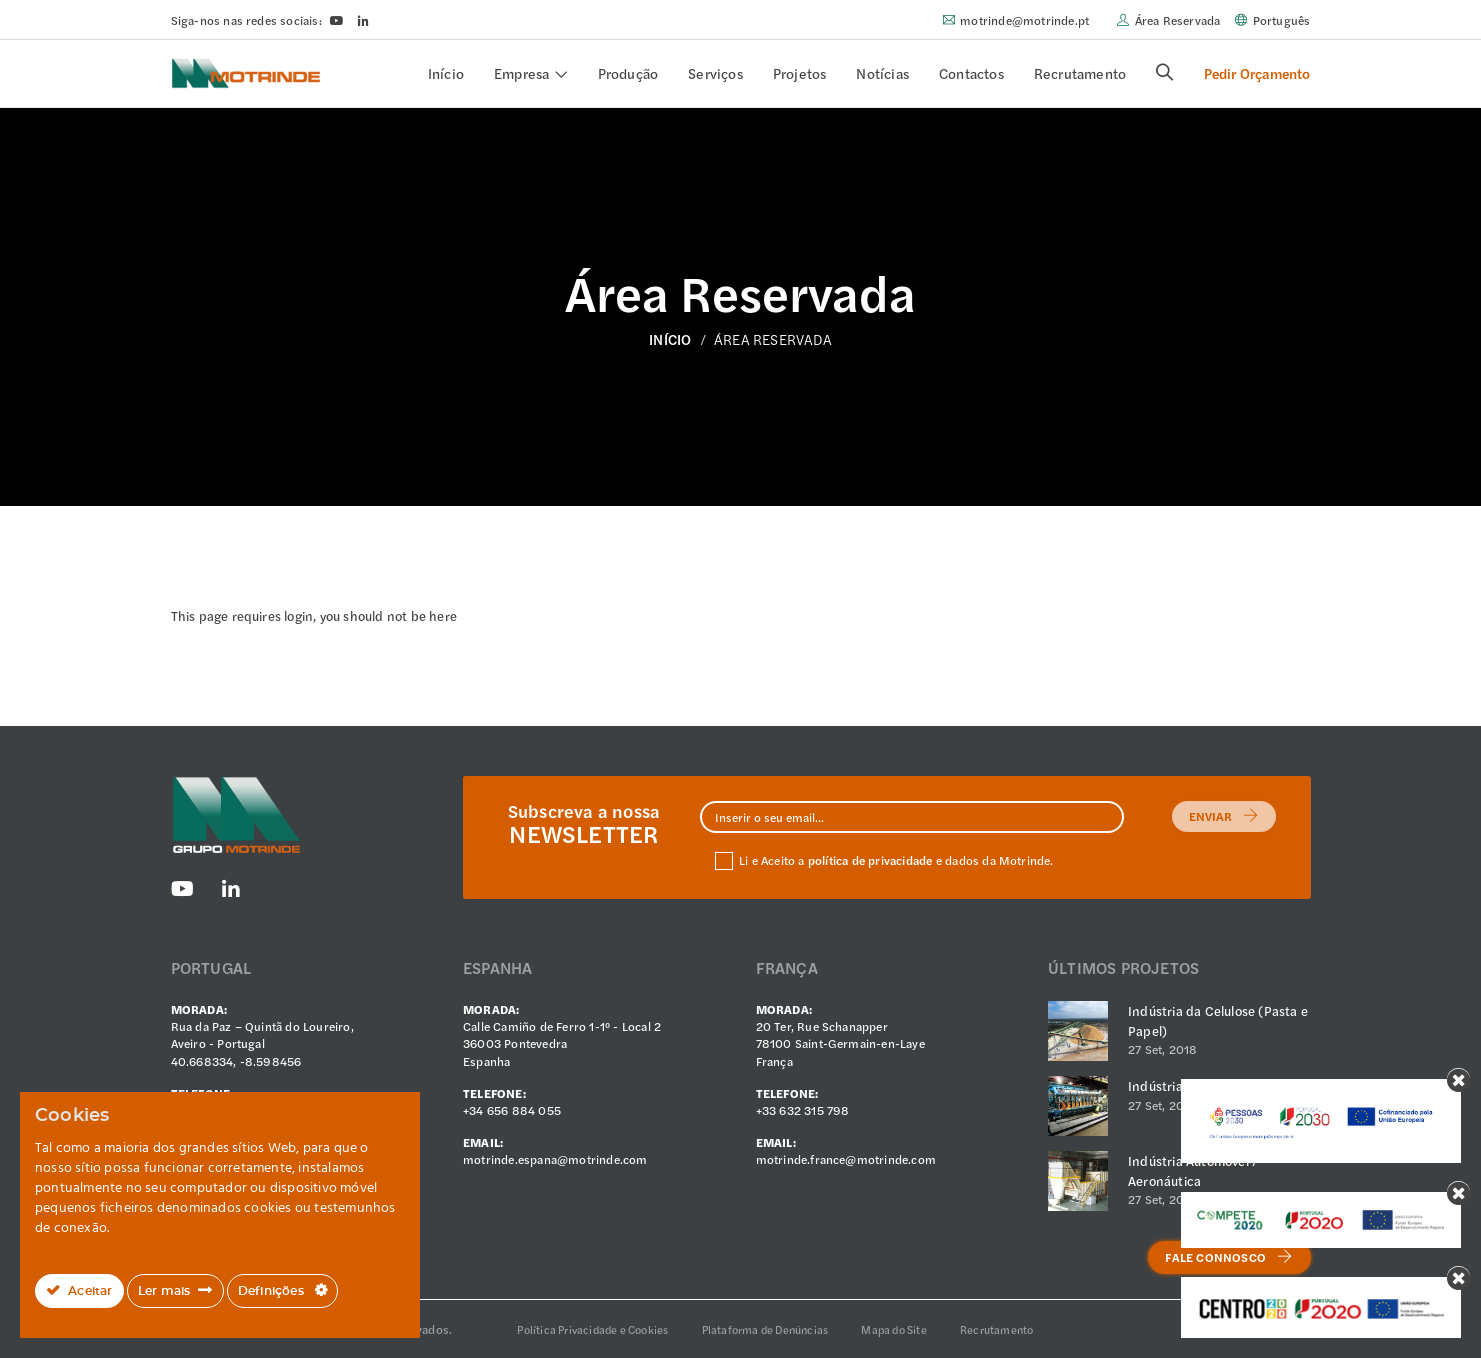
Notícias (882, 73)
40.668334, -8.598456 (236, 1061)
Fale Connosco (1229, 1257)
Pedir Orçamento (1257, 73)
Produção (628, 73)
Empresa (521, 73)
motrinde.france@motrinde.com (846, 1159)
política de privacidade (870, 860)
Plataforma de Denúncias (765, 1329)
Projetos (800, 73)
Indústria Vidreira (1181, 1085)
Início (446, 73)
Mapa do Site (893, 1329)
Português (1282, 20)
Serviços (715, 73)
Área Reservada (1178, 20)
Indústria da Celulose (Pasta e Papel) (1218, 1020)
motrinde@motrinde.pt (1024, 20)
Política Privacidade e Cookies (592, 1329)
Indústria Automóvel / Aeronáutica (1193, 1170)
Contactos (971, 73)
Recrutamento (1080, 73)
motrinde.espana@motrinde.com (555, 1159)
